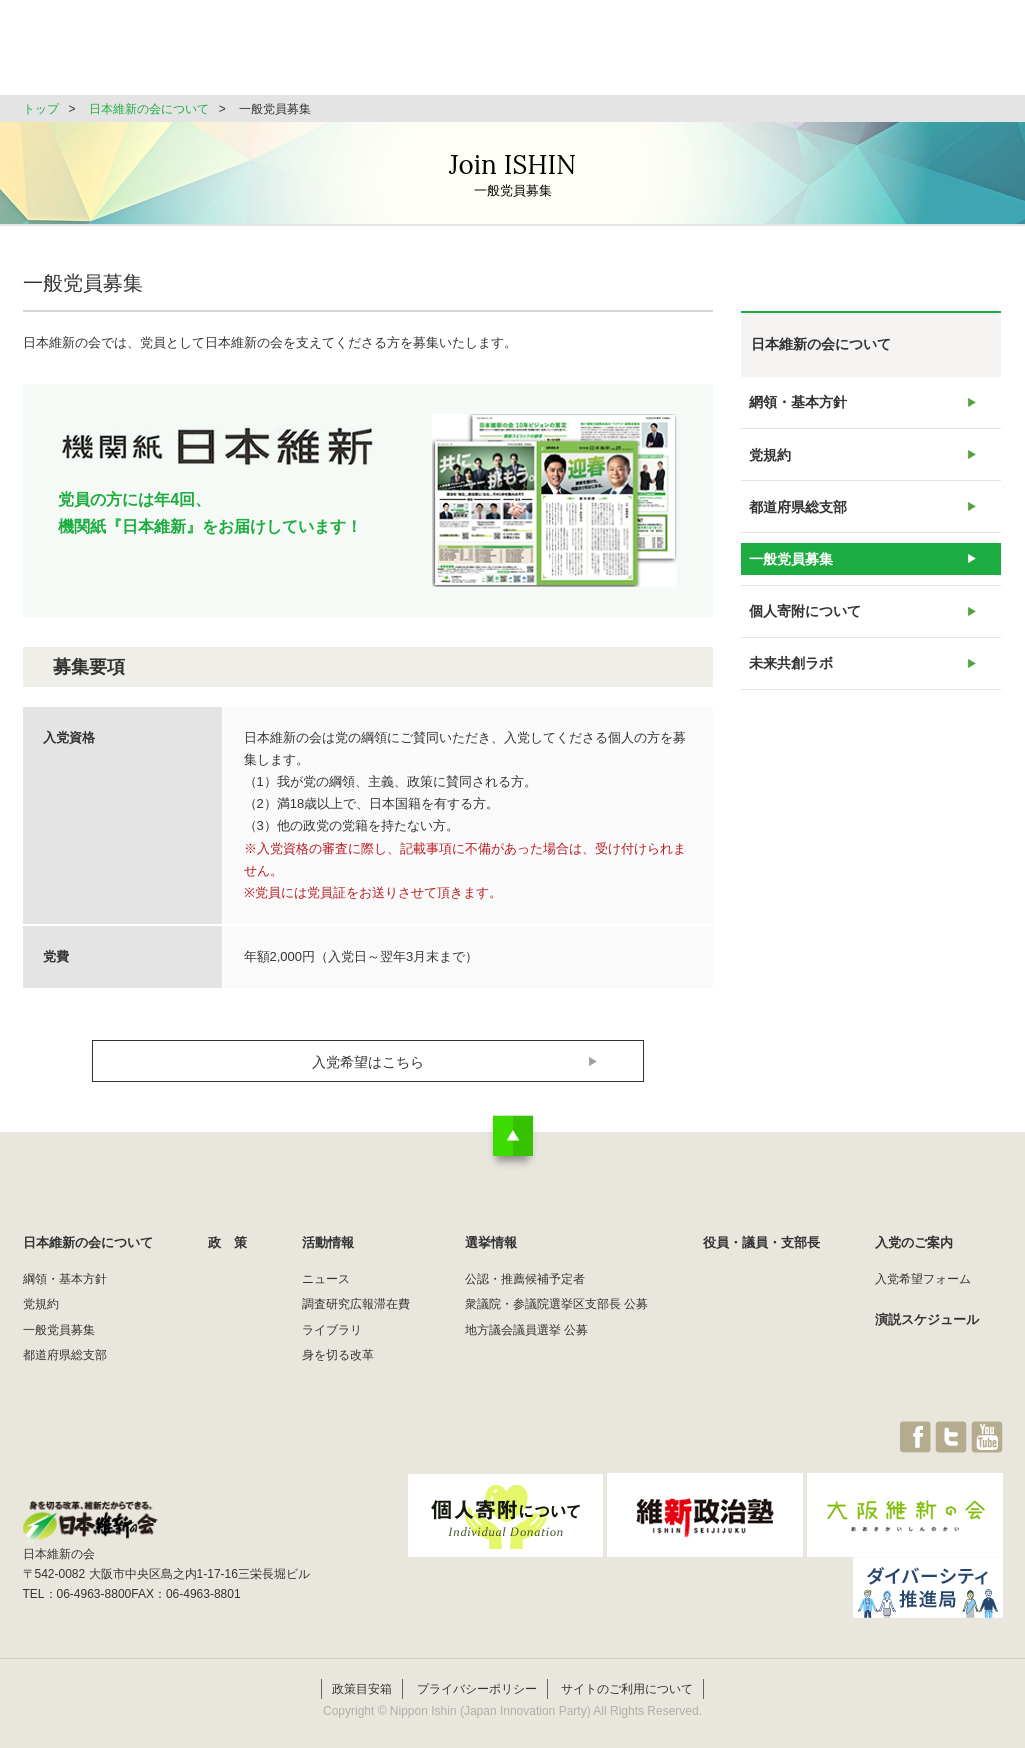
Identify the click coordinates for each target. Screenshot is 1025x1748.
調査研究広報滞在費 (356, 1304)
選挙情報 (679, 54)
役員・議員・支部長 (813, 54)
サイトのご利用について (627, 1665)
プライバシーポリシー (477, 1665)
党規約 (770, 467)
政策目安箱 (362, 1665)
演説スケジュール (927, 1319)
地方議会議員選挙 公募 (526, 1330)
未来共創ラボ (790, 711)
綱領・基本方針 (65, 1279)
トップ (41, 109)
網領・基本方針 (796, 406)
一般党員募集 (790, 589)
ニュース (326, 1279)
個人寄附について (803, 650)
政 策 (481, 54)
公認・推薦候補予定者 (525, 1279)
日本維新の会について (347, 54)
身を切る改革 (338, 1355)
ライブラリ (332, 1330)
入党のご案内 (914, 1242)
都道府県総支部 (796, 528)
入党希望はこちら (368, 1061)
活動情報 (577, 54)
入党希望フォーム (923, 1279)
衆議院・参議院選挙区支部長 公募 (556, 1304)
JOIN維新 (950, 54)
